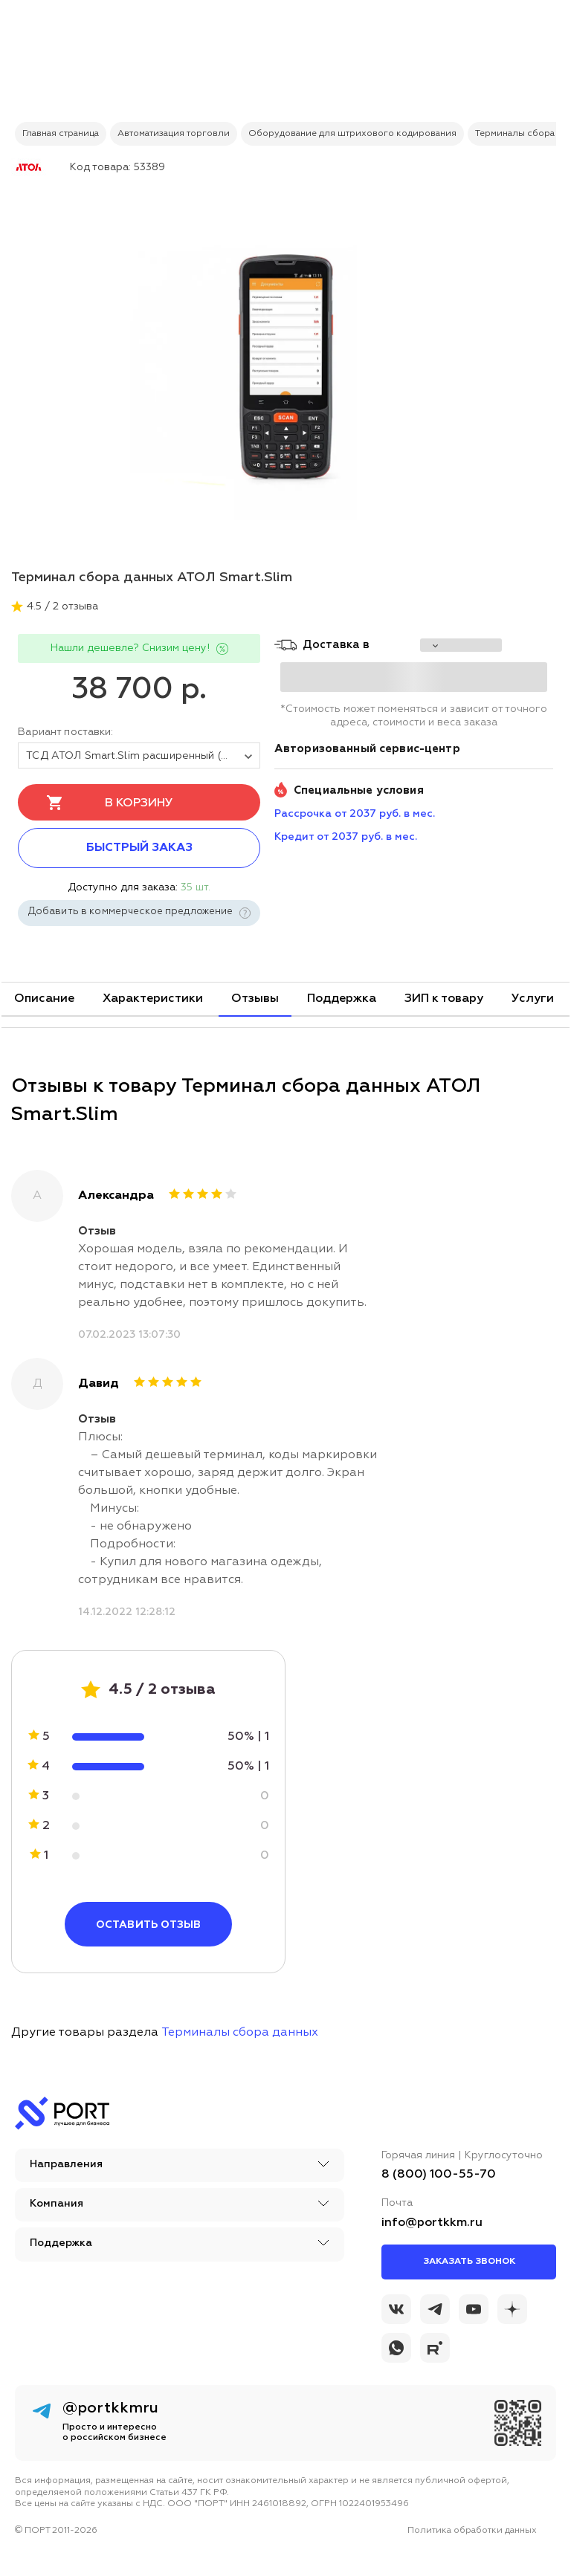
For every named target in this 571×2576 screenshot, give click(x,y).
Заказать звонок (469, 2261)
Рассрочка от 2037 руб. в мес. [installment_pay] (354, 814)
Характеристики (153, 999)
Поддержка (341, 999)
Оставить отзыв (148, 1925)
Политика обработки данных (472, 2530)
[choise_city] (461, 645)
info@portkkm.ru (432, 2223)
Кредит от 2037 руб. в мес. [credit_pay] (345, 837)
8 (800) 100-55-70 (438, 2175)
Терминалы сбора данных (239, 2033)
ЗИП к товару (443, 999)
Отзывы (255, 999)
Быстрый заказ (139, 848)
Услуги (533, 999)
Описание (44, 999)
